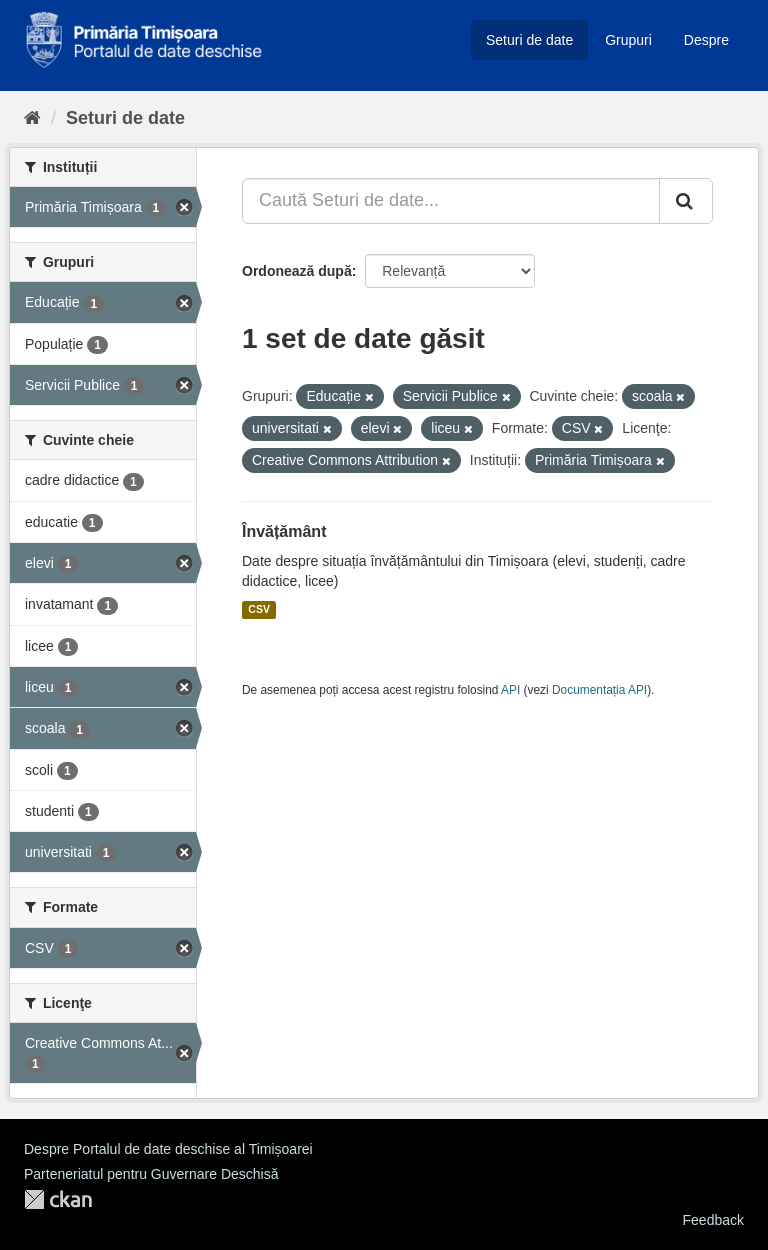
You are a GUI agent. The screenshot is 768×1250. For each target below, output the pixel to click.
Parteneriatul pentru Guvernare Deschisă (151, 1174)
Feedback (713, 1220)
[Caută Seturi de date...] (451, 201)
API (510, 690)
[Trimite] (686, 201)
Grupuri (628, 40)
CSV (259, 610)
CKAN (58, 1199)
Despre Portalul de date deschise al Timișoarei (168, 1149)
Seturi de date (529, 40)
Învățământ (284, 531)
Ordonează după (297, 271)
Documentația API (599, 690)
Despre (706, 40)
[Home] (32, 118)
